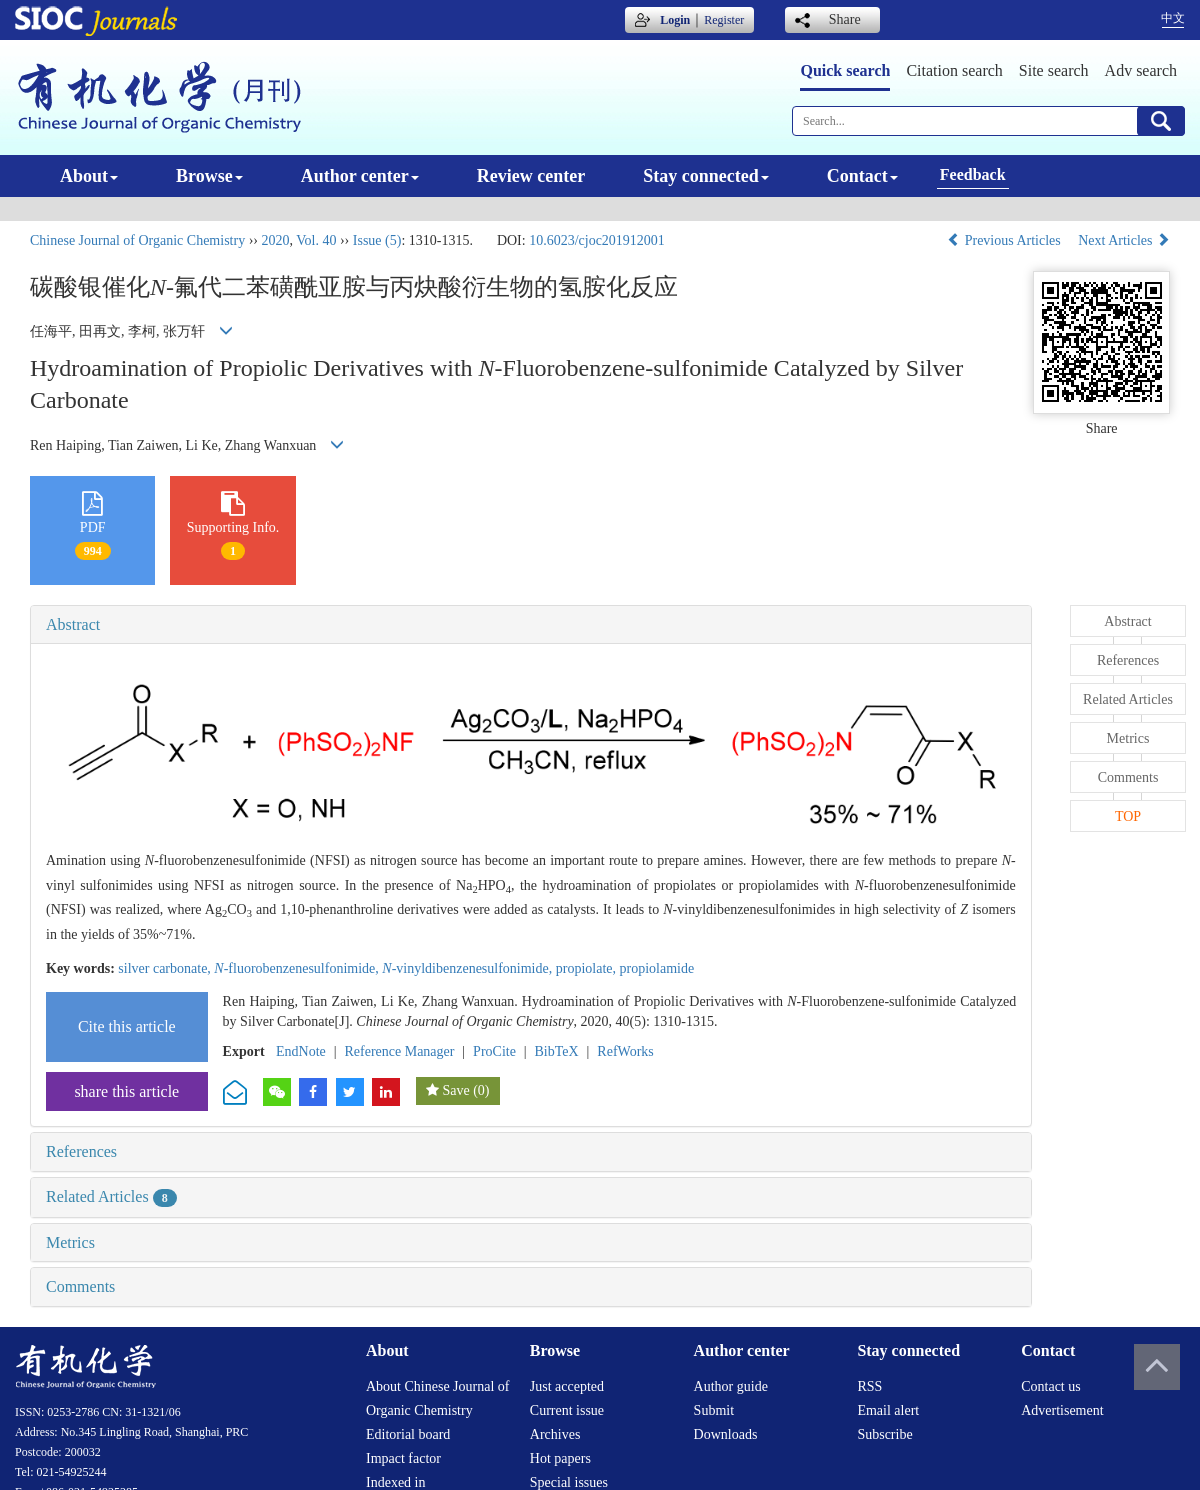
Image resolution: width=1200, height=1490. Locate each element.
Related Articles (111, 1196)
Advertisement (1062, 1410)
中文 (1173, 18)
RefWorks (625, 1051)
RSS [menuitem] (869, 1386)
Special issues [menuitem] (569, 1482)
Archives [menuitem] (555, 1434)
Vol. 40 (316, 240)
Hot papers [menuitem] (560, 1458)
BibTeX (557, 1051)
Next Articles (1124, 240)
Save (455, 1090)
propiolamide (657, 968)
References (81, 1151)
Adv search (1141, 70)
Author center (360, 176)
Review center (531, 176)
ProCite (494, 1051)
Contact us (1051, 1386)
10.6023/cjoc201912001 (597, 240)
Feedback (973, 174)
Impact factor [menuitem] (403, 1458)
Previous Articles (1005, 240)
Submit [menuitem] (714, 1410)
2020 (275, 240)
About (89, 176)
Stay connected (706, 176)
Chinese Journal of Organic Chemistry (137, 240)
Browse (209, 176)
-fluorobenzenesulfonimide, (298, 968)
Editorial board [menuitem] (408, 1434)
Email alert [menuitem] (888, 1410)
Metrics (70, 1242)
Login (675, 20)
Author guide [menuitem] (731, 1386)
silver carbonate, (166, 968)
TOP (1128, 816)
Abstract (73, 624)
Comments (80, 1286)
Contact (862, 176)
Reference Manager (399, 1051)
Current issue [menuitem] (567, 1410)
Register (724, 20)
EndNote (301, 1051)
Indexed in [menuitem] (395, 1482)
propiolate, (588, 968)
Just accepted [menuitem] (567, 1386)
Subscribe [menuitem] (884, 1434)
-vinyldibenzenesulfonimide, (468, 968)
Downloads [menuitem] (726, 1434)
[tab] (531, 625)
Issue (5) (377, 240)
